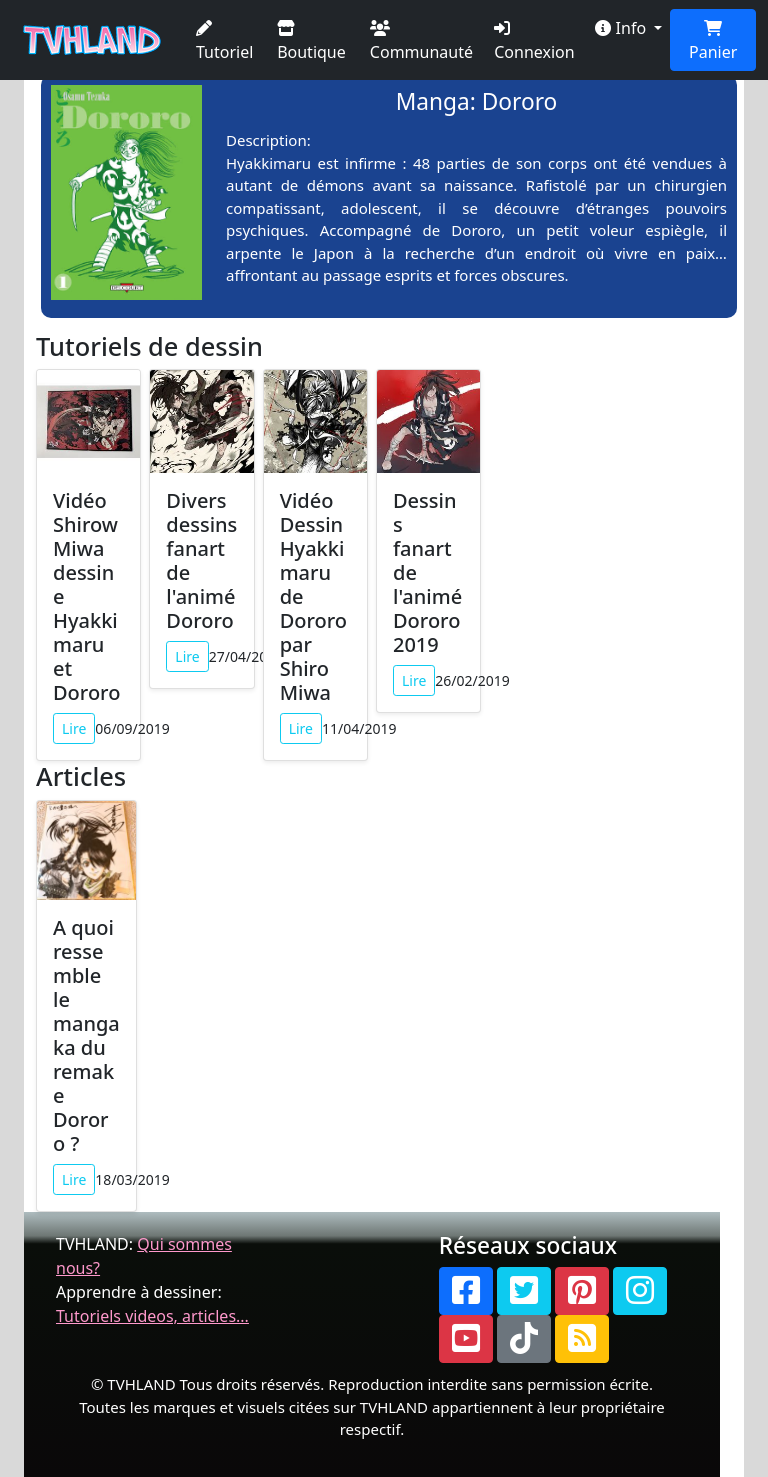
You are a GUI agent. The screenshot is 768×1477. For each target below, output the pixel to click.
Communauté (421, 41)
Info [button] (622, 28)
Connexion (534, 41)
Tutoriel (224, 41)
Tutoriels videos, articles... (152, 1316)
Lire (74, 728)
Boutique (311, 41)
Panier (713, 41)
